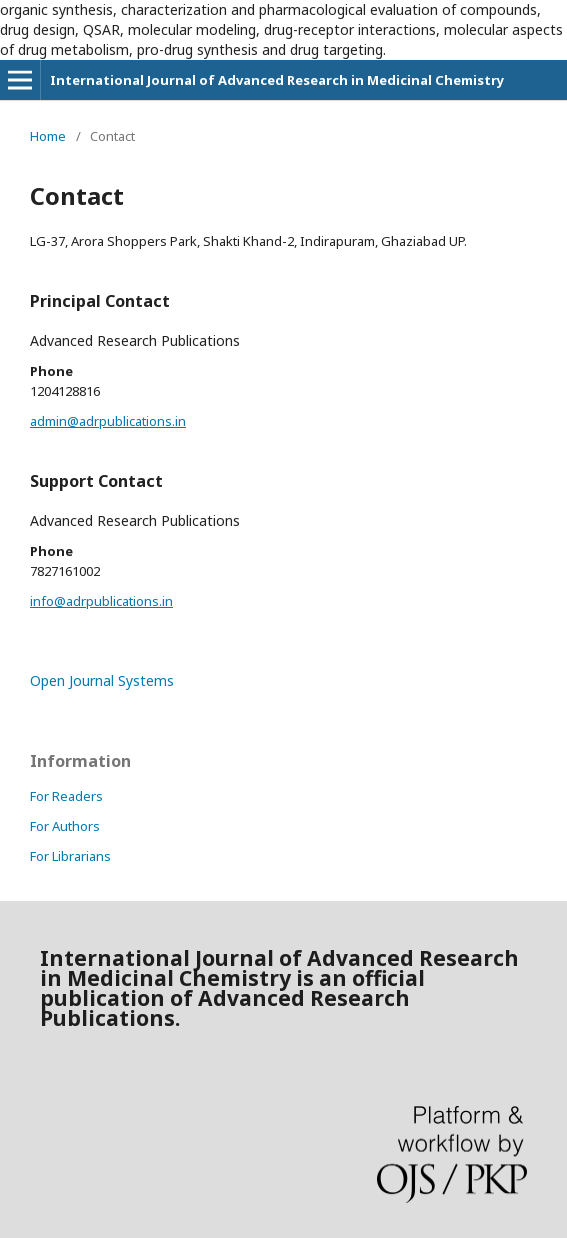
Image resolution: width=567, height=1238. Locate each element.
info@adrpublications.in (101, 601)
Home (48, 136)
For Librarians (70, 856)
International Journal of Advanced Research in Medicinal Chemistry (277, 80)
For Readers (66, 796)
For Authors (65, 826)
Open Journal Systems (102, 680)
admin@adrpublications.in (108, 421)
